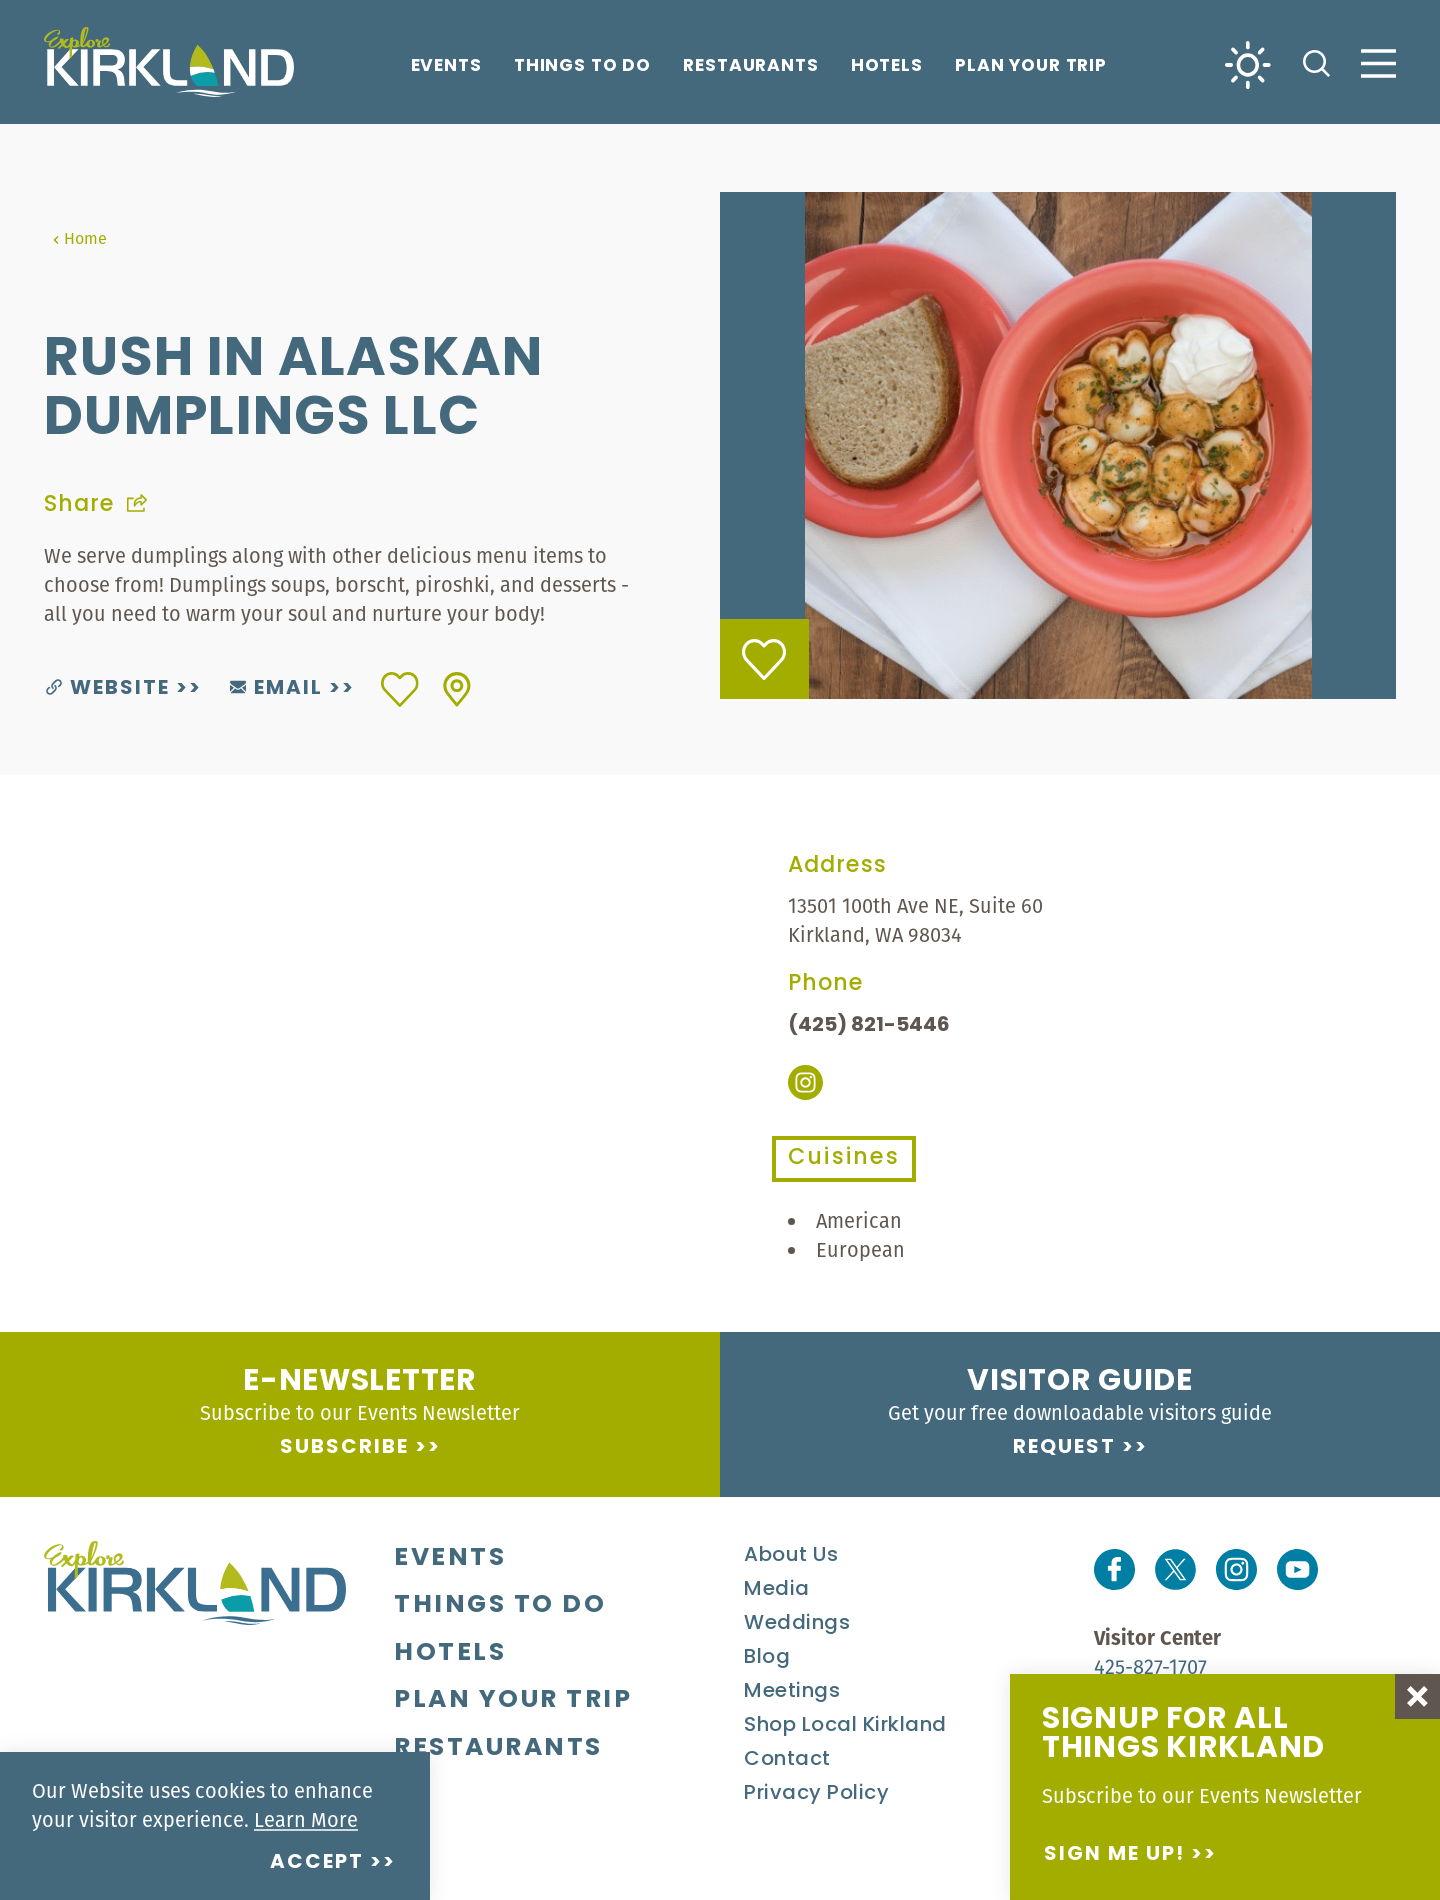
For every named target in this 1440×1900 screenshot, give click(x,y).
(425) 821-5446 (869, 1026)
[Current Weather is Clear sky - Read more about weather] (1248, 63)
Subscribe (344, 1448)
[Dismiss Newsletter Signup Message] (1417, 1696)
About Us (791, 1556)
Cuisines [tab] (844, 1158)
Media (777, 1590)
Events (446, 67)
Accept (317, 1863)
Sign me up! (1114, 1855)
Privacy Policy (816, 1794)
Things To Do (582, 67)
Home (79, 238)
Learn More (306, 1819)
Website (108, 689)
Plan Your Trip (1031, 67)
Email (276, 689)
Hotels (887, 67)
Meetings (792, 1692)
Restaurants (751, 67)
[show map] (457, 689)
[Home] (169, 62)
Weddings (797, 1624)
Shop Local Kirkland (845, 1726)
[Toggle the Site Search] (1316, 61)
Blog (767, 1658)
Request (1064, 1448)
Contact (787, 1760)
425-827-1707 (1150, 1666)
